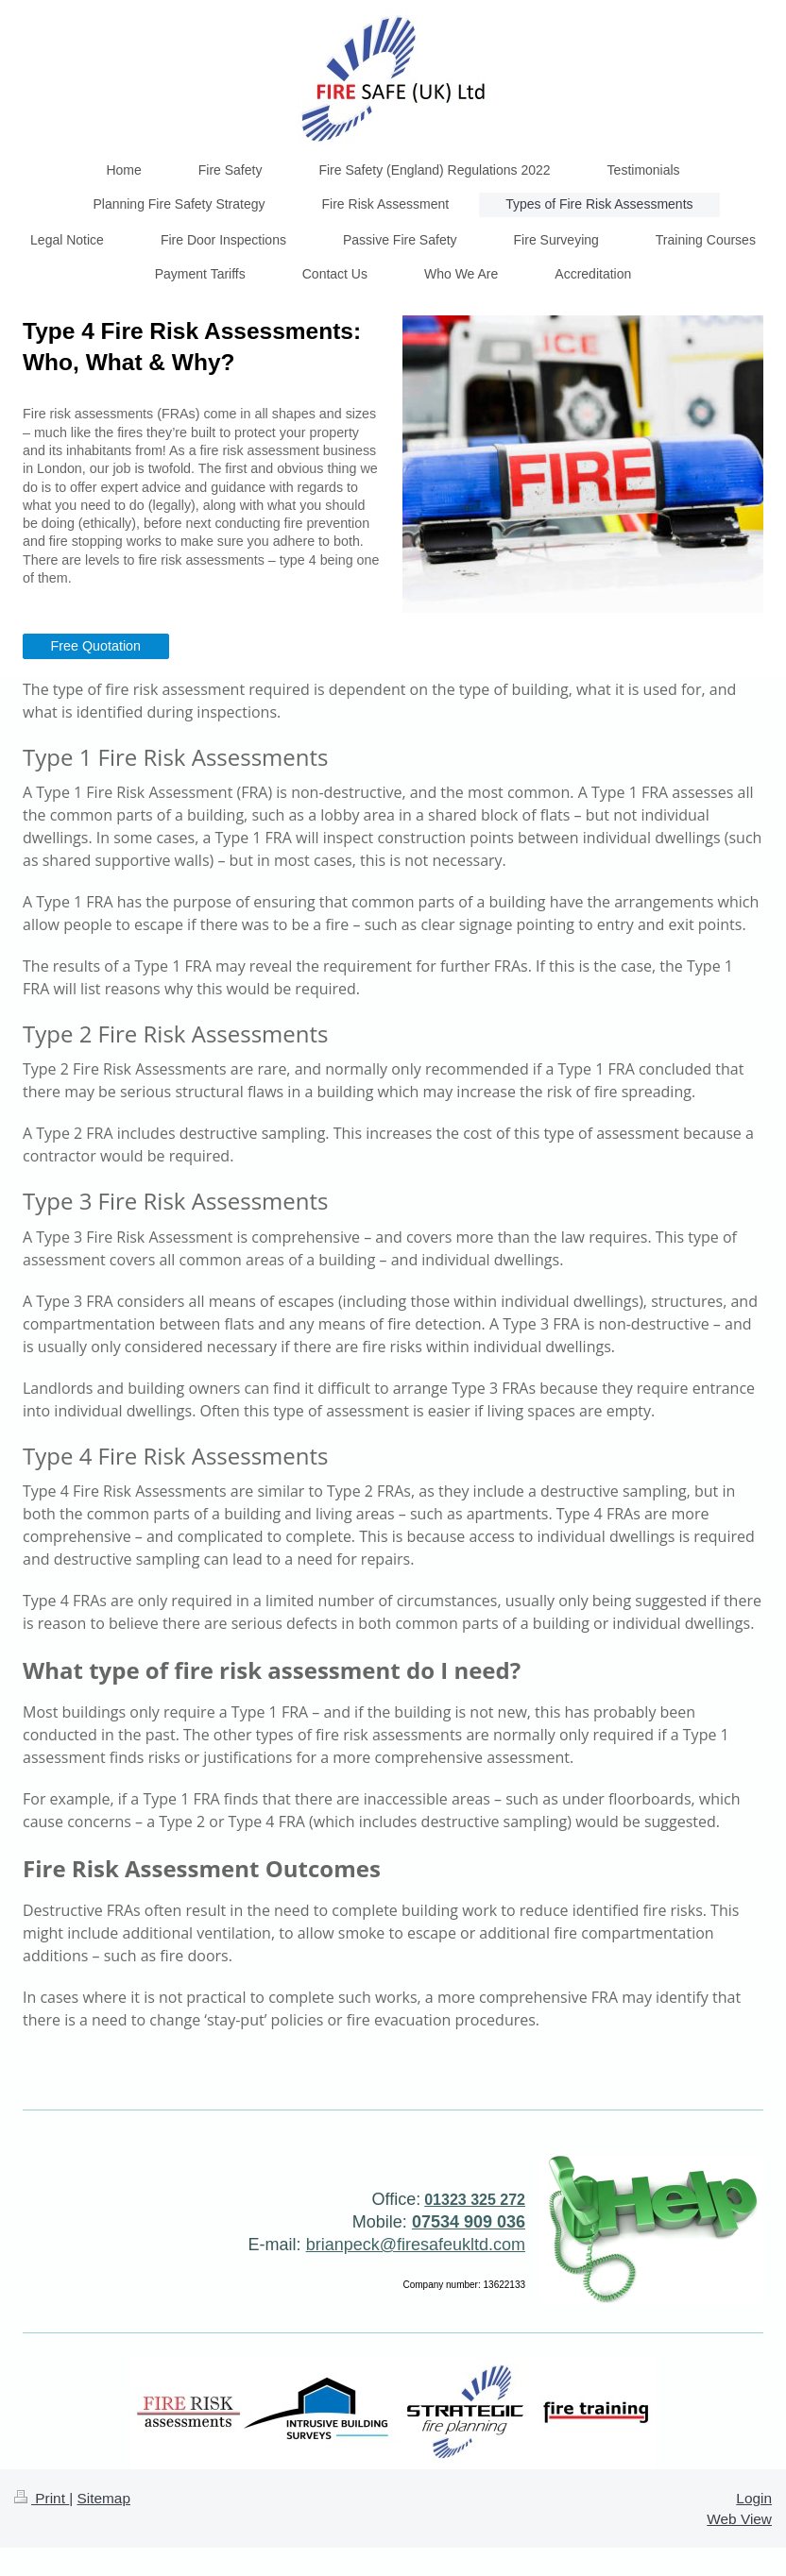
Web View (739, 2519)
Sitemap (103, 2498)
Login (754, 2498)
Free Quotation (96, 645)
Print (41, 2498)
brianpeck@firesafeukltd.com (415, 2244)
